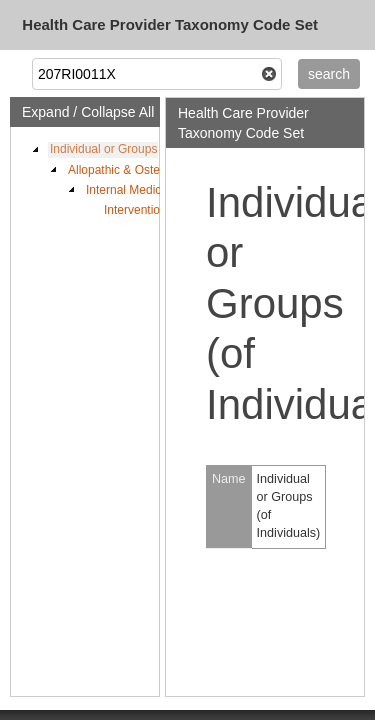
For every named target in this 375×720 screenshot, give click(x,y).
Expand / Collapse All (88, 112)
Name (229, 479)
